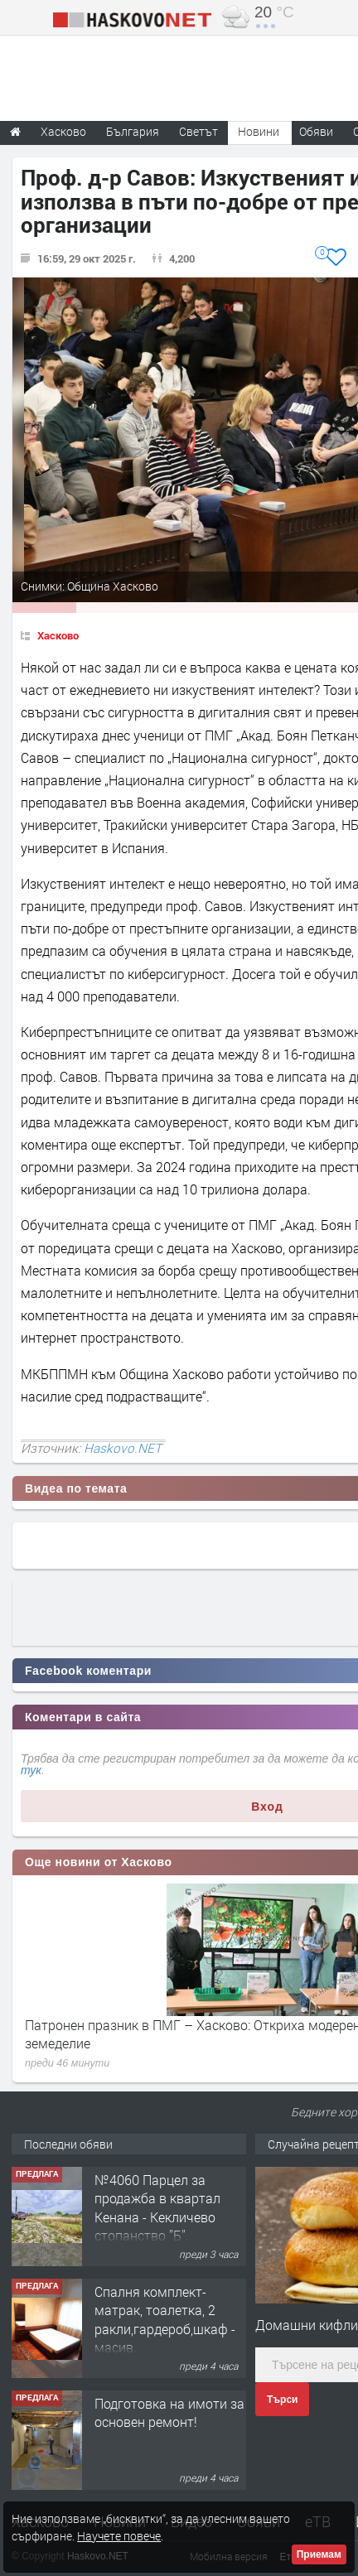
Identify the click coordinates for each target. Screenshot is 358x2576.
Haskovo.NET (123, 1448)
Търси (282, 2399)
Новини (258, 131)
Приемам (319, 2554)
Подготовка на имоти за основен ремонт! (169, 2412)
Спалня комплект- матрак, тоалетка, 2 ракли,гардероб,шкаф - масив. (164, 2319)
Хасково (58, 635)
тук (31, 1770)
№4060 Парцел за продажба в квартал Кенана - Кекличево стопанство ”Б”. (157, 2207)
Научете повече (119, 2536)
